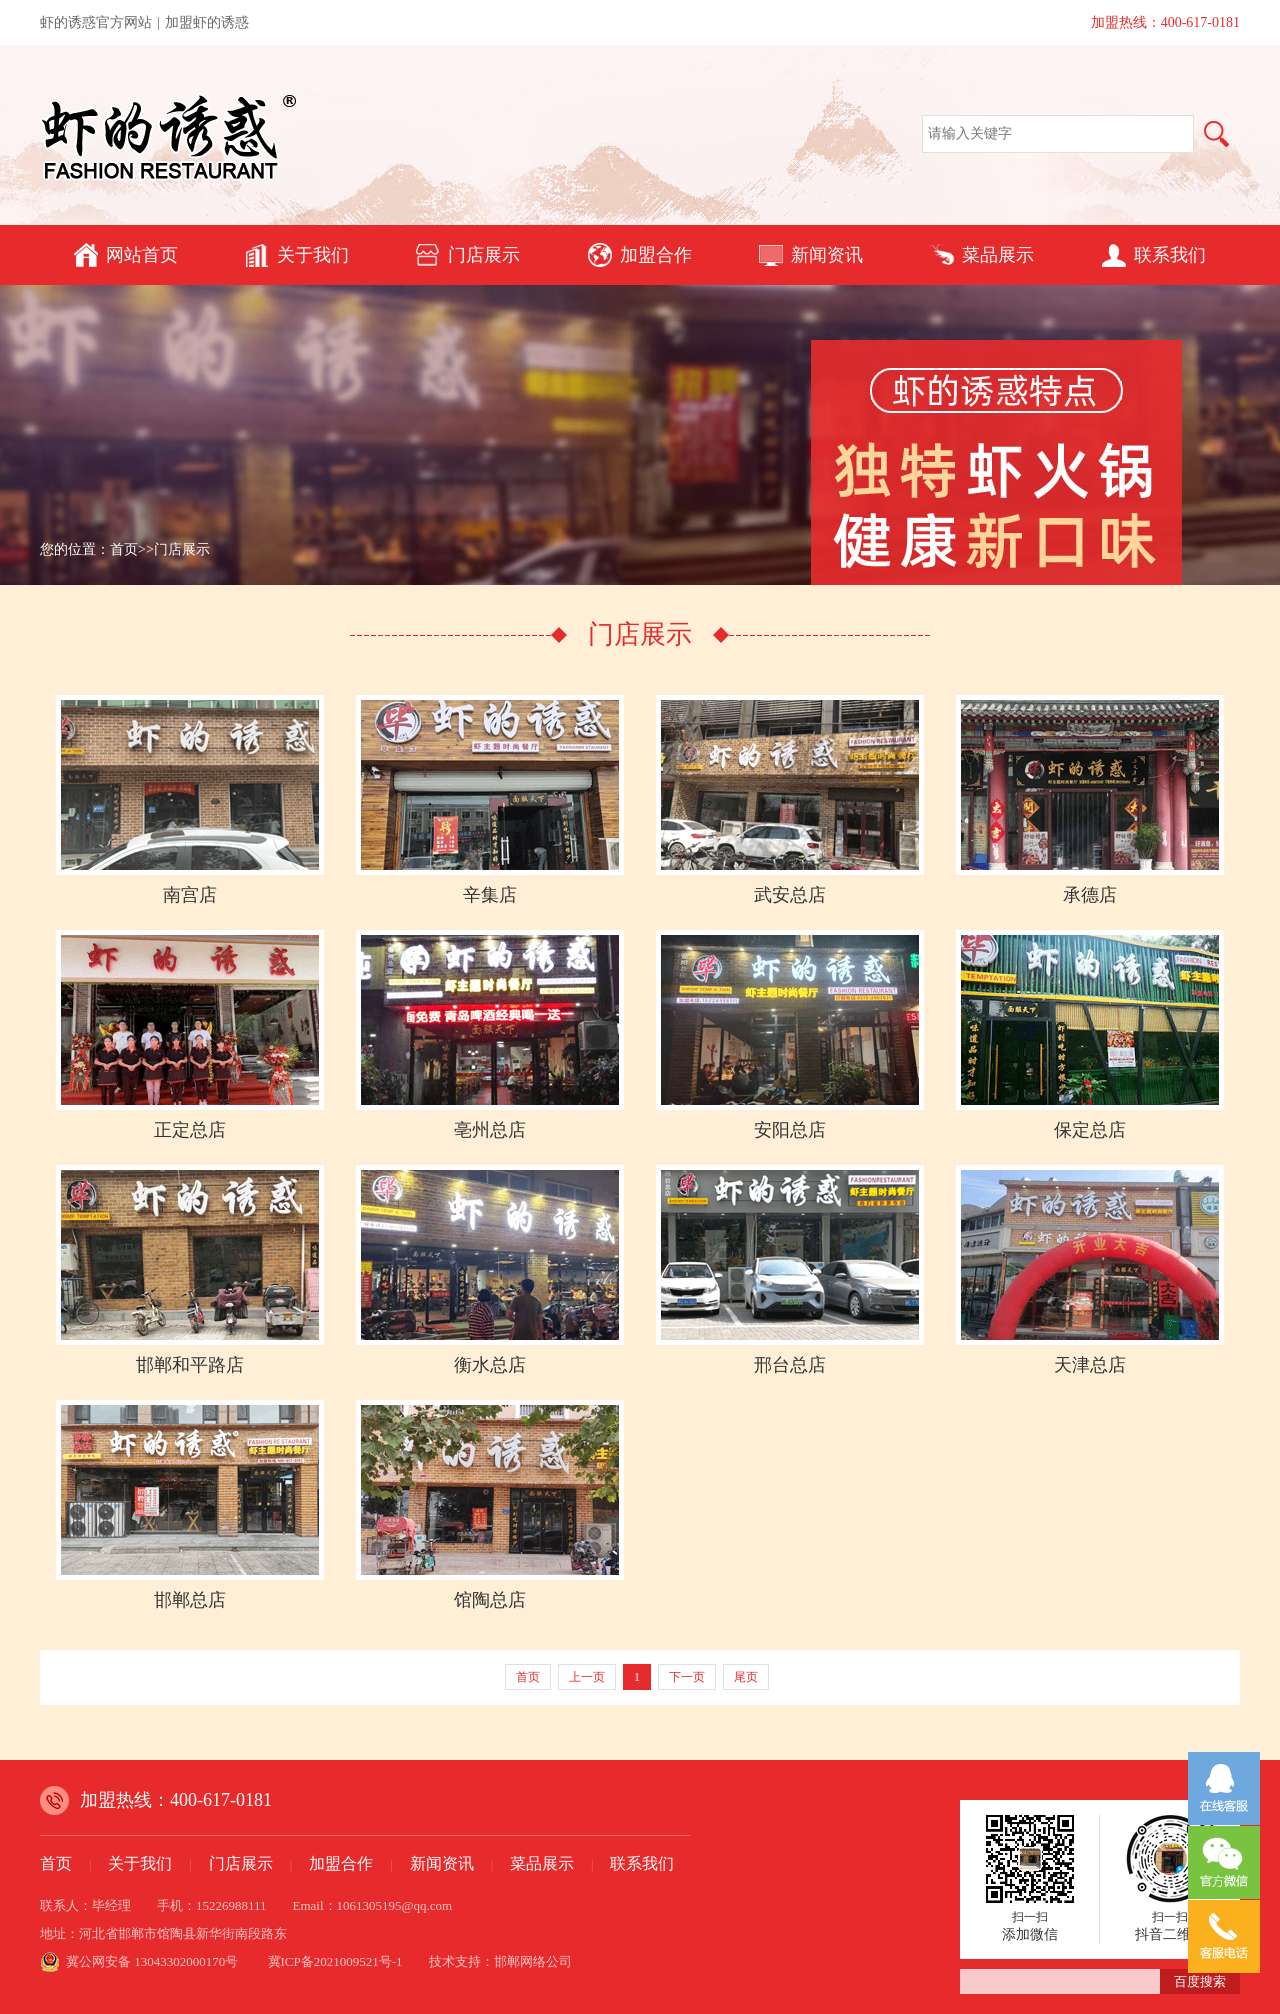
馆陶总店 (490, 1600)
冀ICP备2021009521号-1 (335, 1961)
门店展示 (468, 255)
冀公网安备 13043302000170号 (152, 1961)
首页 (124, 549)
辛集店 (490, 895)
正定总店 (190, 1130)
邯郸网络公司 (533, 1961)
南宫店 (190, 895)
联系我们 (1154, 255)
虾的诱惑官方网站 (96, 22)
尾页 (746, 1677)
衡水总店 (490, 1365)
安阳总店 (790, 1130)
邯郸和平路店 (190, 1365)
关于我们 (297, 255)
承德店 (1090, 895)
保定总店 (1090, 1130)
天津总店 (1090, 1365)
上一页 (587, 1677)
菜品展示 (982, 255)
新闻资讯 (811, 255)
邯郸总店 (190, 1600)
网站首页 (126, 255)
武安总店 (790, 895)
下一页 (687, 1677)
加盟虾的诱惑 (207, 22)
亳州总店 (490, 1130)
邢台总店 (790, 1365)
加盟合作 (640, 255)
